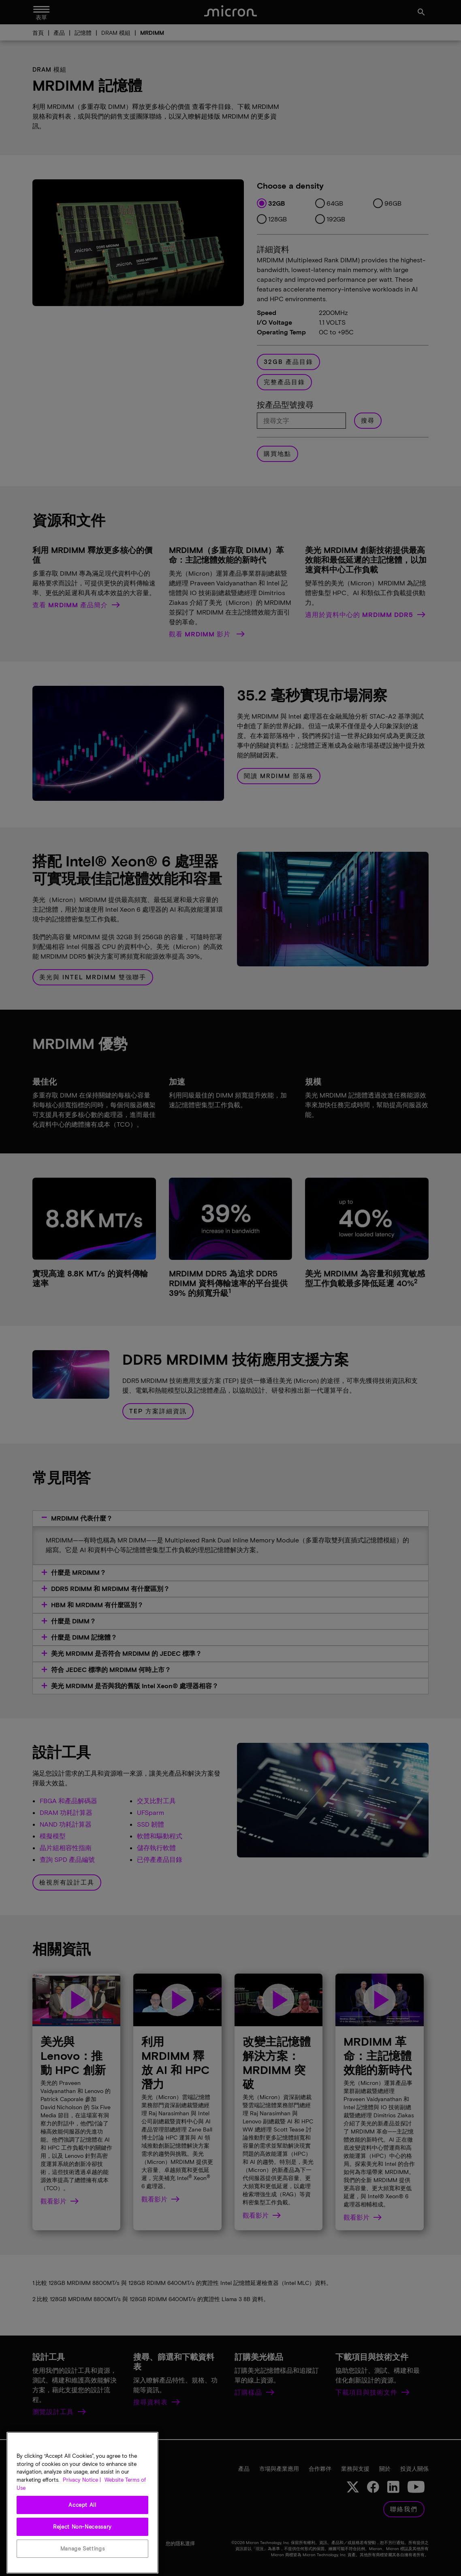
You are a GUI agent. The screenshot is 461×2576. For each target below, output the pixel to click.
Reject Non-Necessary (82, 2555)
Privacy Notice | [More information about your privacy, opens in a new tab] (82, 2508)
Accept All (82, 2533)
